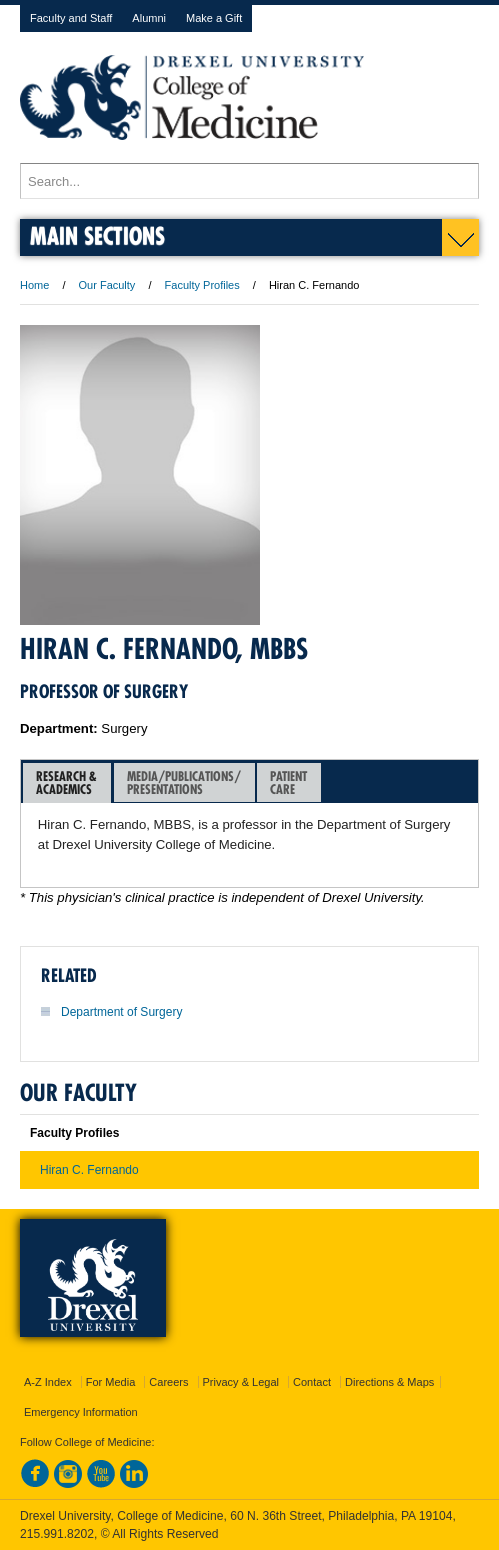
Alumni (149, 18)
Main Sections (97, 235)
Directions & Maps (389, 1382)
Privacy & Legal (241, 1382)
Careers (168, 1382)
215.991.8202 (57, 1534)
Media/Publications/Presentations (184, 782)
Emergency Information (81, 1412)
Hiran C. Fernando (89, 1170)
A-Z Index (48, 1382)
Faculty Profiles (202, 285)
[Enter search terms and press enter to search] (249, 181)
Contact (312, 1382)
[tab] (67, 783)
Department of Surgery (121, 1012)
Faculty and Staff (71, 18)
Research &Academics (66, 782)
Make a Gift (214, 18)
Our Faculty (107, 285)
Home (34, 285)
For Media (111, 1382)
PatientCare (288, 782)
